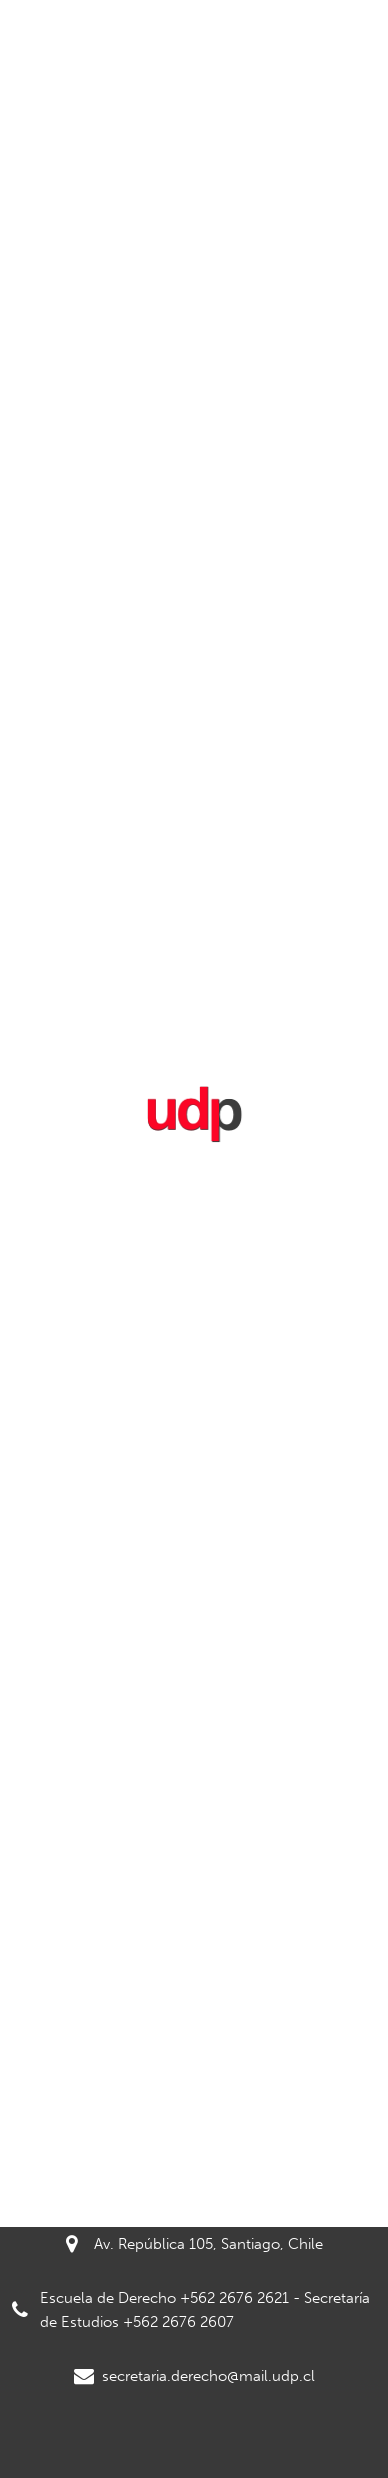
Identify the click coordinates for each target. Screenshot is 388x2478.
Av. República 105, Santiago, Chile (194, 2244)
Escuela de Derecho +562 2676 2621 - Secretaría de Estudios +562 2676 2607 (191, 2310)
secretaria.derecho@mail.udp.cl (194, 2376)
